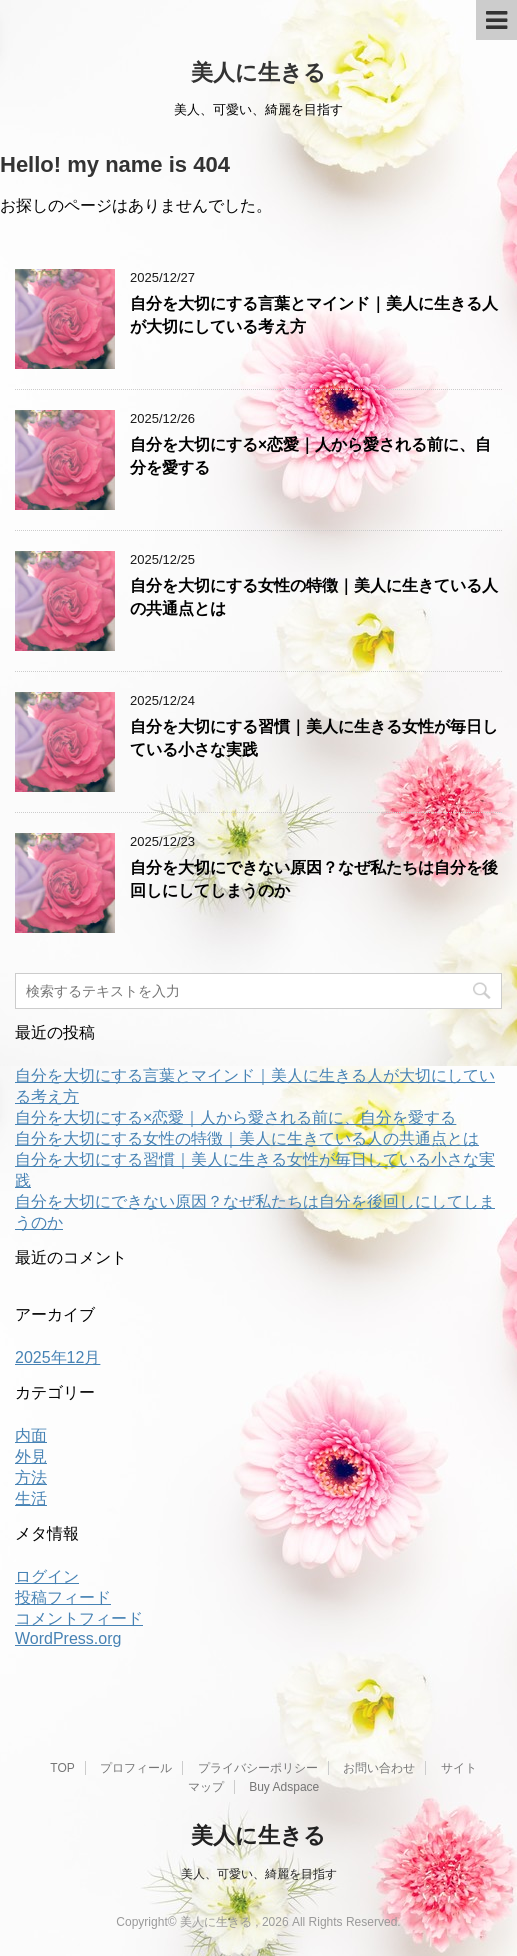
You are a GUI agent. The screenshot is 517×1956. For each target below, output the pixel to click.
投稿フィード (63, 1597)
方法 (31, 1477)
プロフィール (136, 1768)
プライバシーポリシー (258, 1768)
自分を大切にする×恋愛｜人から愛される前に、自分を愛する (235, 1117)
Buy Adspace (284, 1787)
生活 (31, 1498)
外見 (31, 1456)
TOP (62, 1768)
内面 (31, 1435)
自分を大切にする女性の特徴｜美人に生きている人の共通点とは (247, 1138)
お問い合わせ (379, 1768)
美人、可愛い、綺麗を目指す (259, 1874)
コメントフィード (79, 1618)
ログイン (47, 1576)
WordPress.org (68, 1638)
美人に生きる (258, 72)
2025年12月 (57, 1357)
